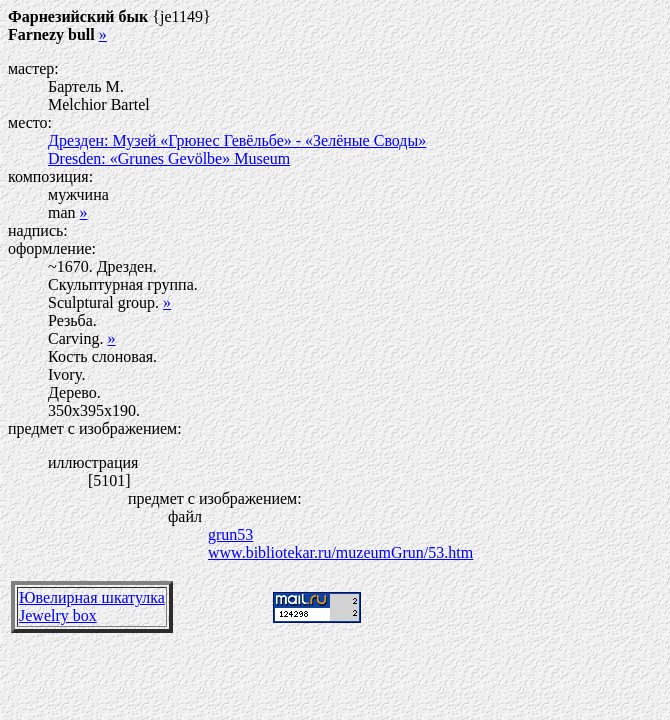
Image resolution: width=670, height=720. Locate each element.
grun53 (230, 534)
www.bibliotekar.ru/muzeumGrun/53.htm (340, 552)
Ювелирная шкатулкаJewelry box (92, 606)
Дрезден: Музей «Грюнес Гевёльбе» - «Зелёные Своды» (237, 140)
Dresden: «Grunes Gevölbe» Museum (169, 158)
